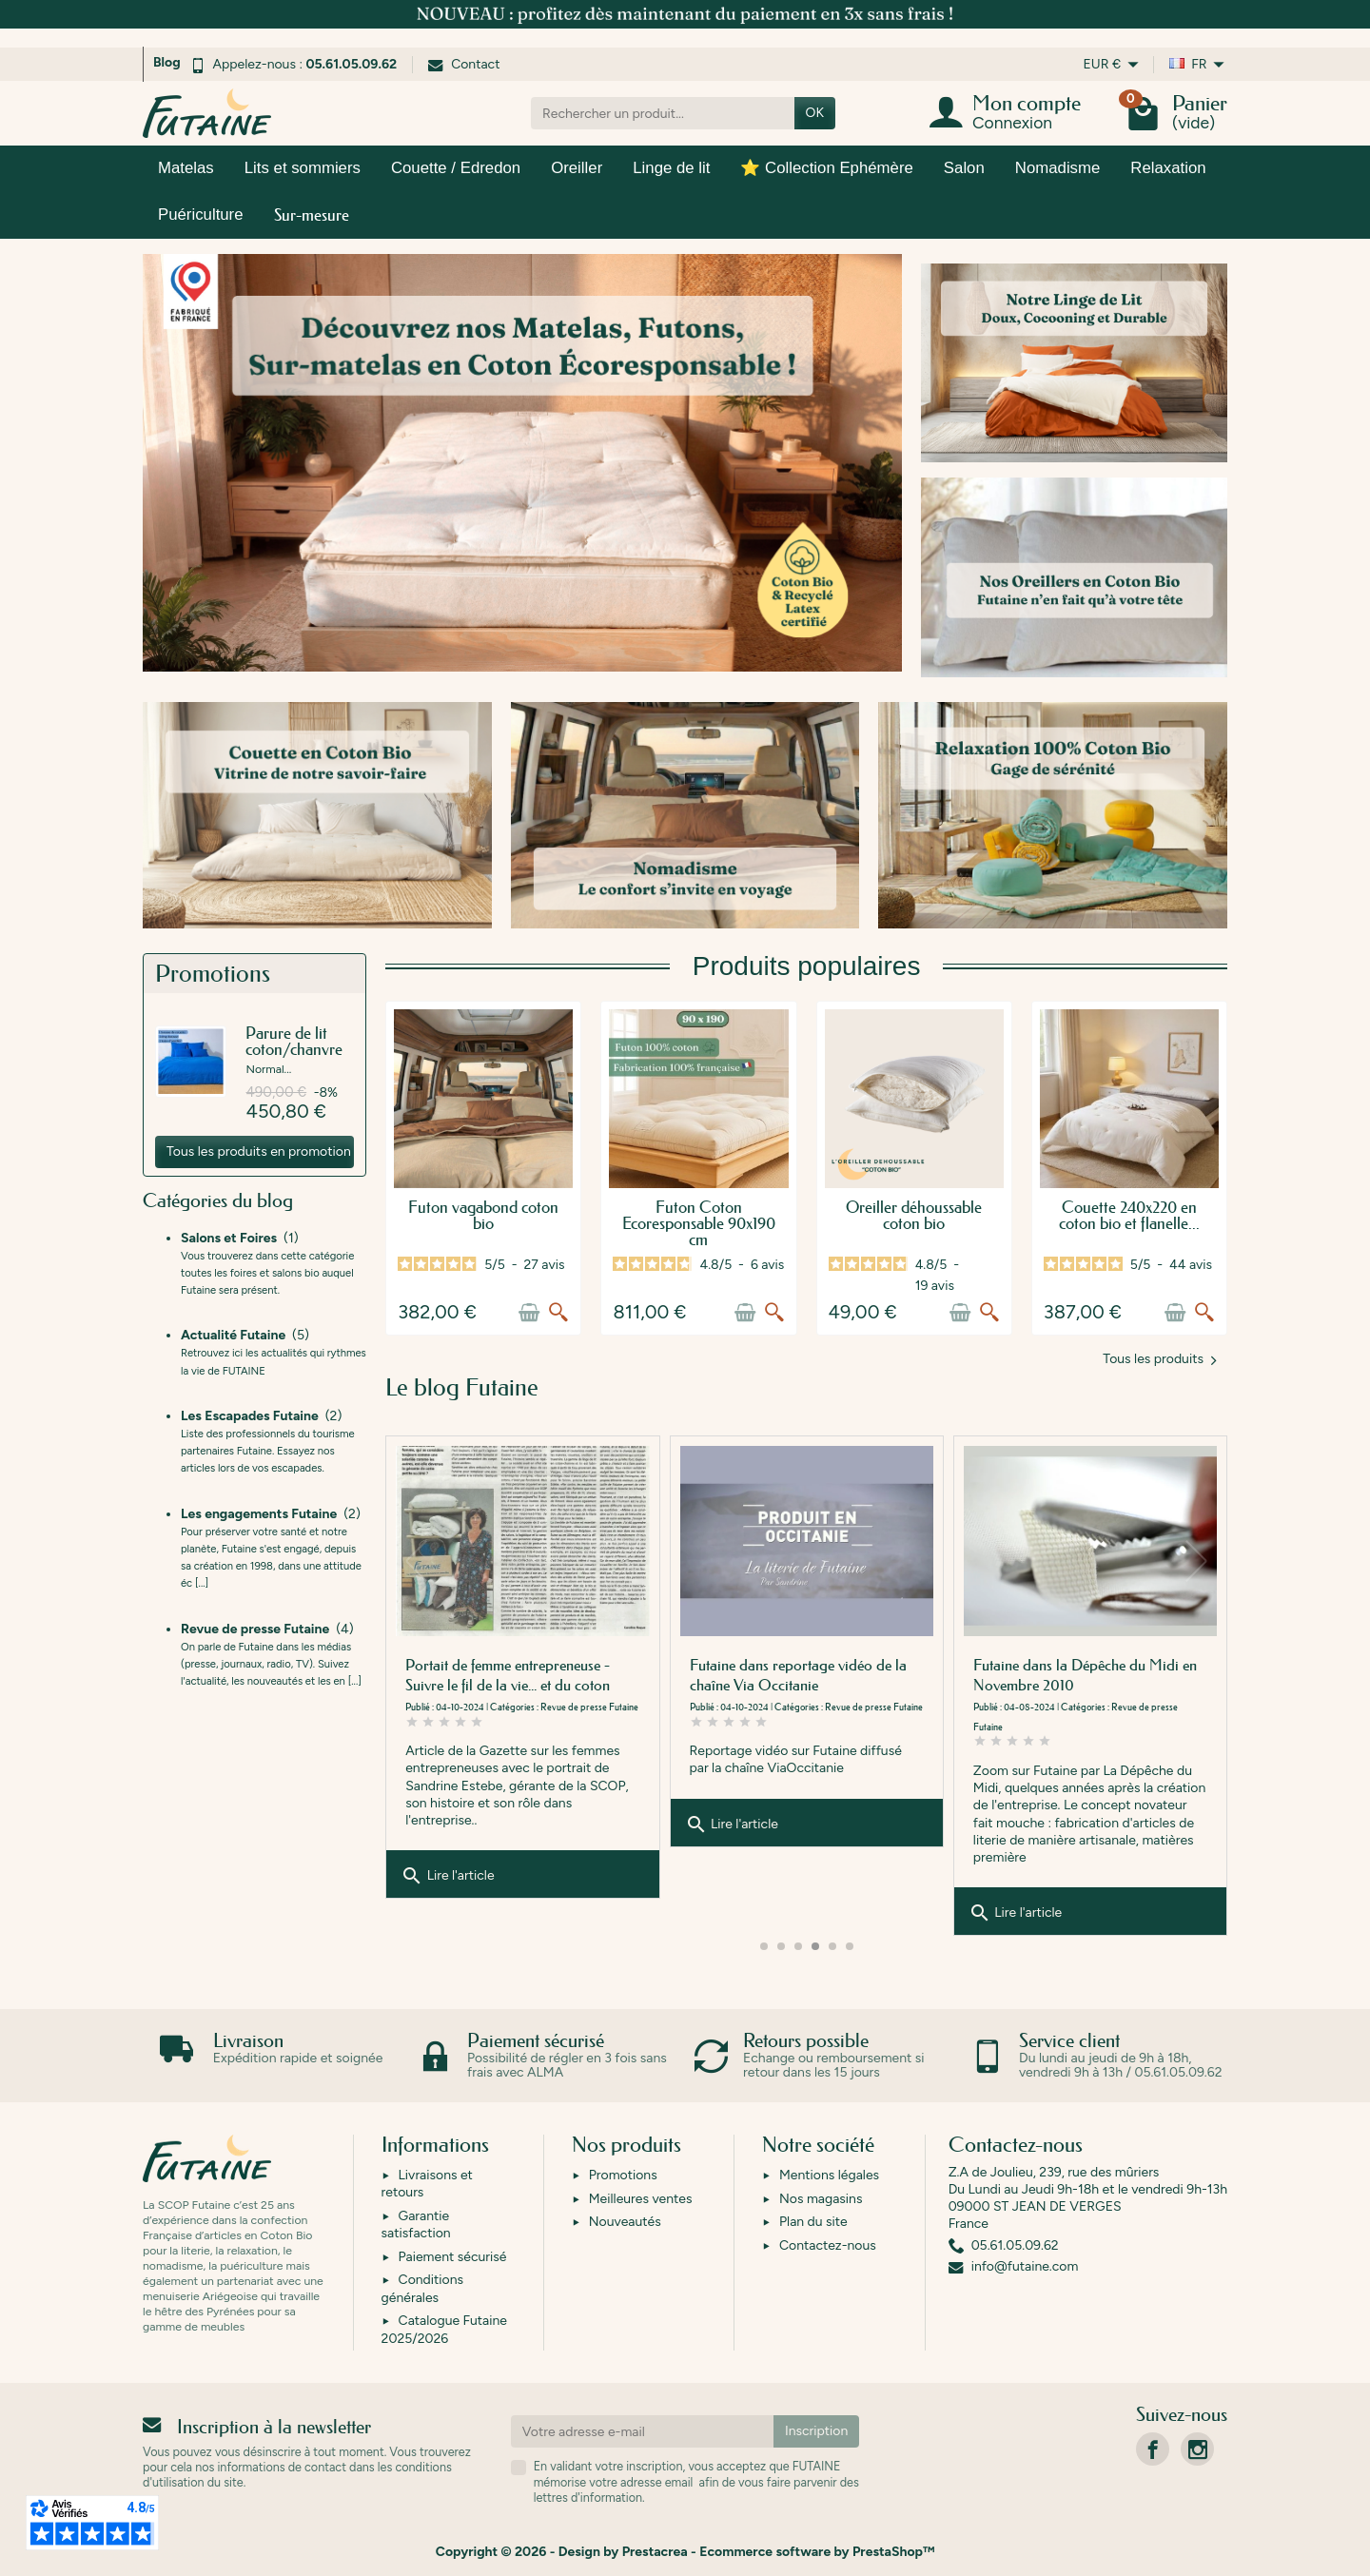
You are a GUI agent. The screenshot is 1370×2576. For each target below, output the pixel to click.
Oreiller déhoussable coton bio (914, 1215)
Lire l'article (447, 1893)
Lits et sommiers (303, 168)
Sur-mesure (311, 214)
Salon (964, 168)
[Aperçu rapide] (558, 1312)
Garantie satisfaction (416, 2224)
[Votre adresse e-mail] (642, 2431)
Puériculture (201, 214)
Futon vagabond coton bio (483, 1215)
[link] (1152, 2449)
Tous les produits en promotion (258, 1151)
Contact (463, 64)
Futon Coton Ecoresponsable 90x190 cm (698, 1223)
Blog (167, 62)
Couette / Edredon (455, 168)
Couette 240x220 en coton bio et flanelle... (1129, 1215)
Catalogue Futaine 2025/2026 (444, 2329)
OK (815, 113)
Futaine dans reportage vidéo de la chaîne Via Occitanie (1081, 1674)
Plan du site (813, 2222)
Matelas (186, 168)
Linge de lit (671, 168)
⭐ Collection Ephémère (826, 168)
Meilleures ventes (641, 2199)
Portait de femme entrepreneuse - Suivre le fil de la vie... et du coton (792, 1674)
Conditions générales (422, 2288)
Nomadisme (1058, 168)
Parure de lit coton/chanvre (293, 1041)
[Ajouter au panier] (529, 1312)
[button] (1202, 1561)
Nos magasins (820, 2199)
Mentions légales (829, 2175)
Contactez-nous (827, 2245)
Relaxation (1167, 168)
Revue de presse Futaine (874, 1706)
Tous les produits (1159, 1359)
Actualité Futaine (571, 1706)
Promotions (623, 2175)
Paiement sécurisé (453, 2257)
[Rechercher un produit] (662, 113)
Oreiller (576, 168)
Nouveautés (625, 2222)
